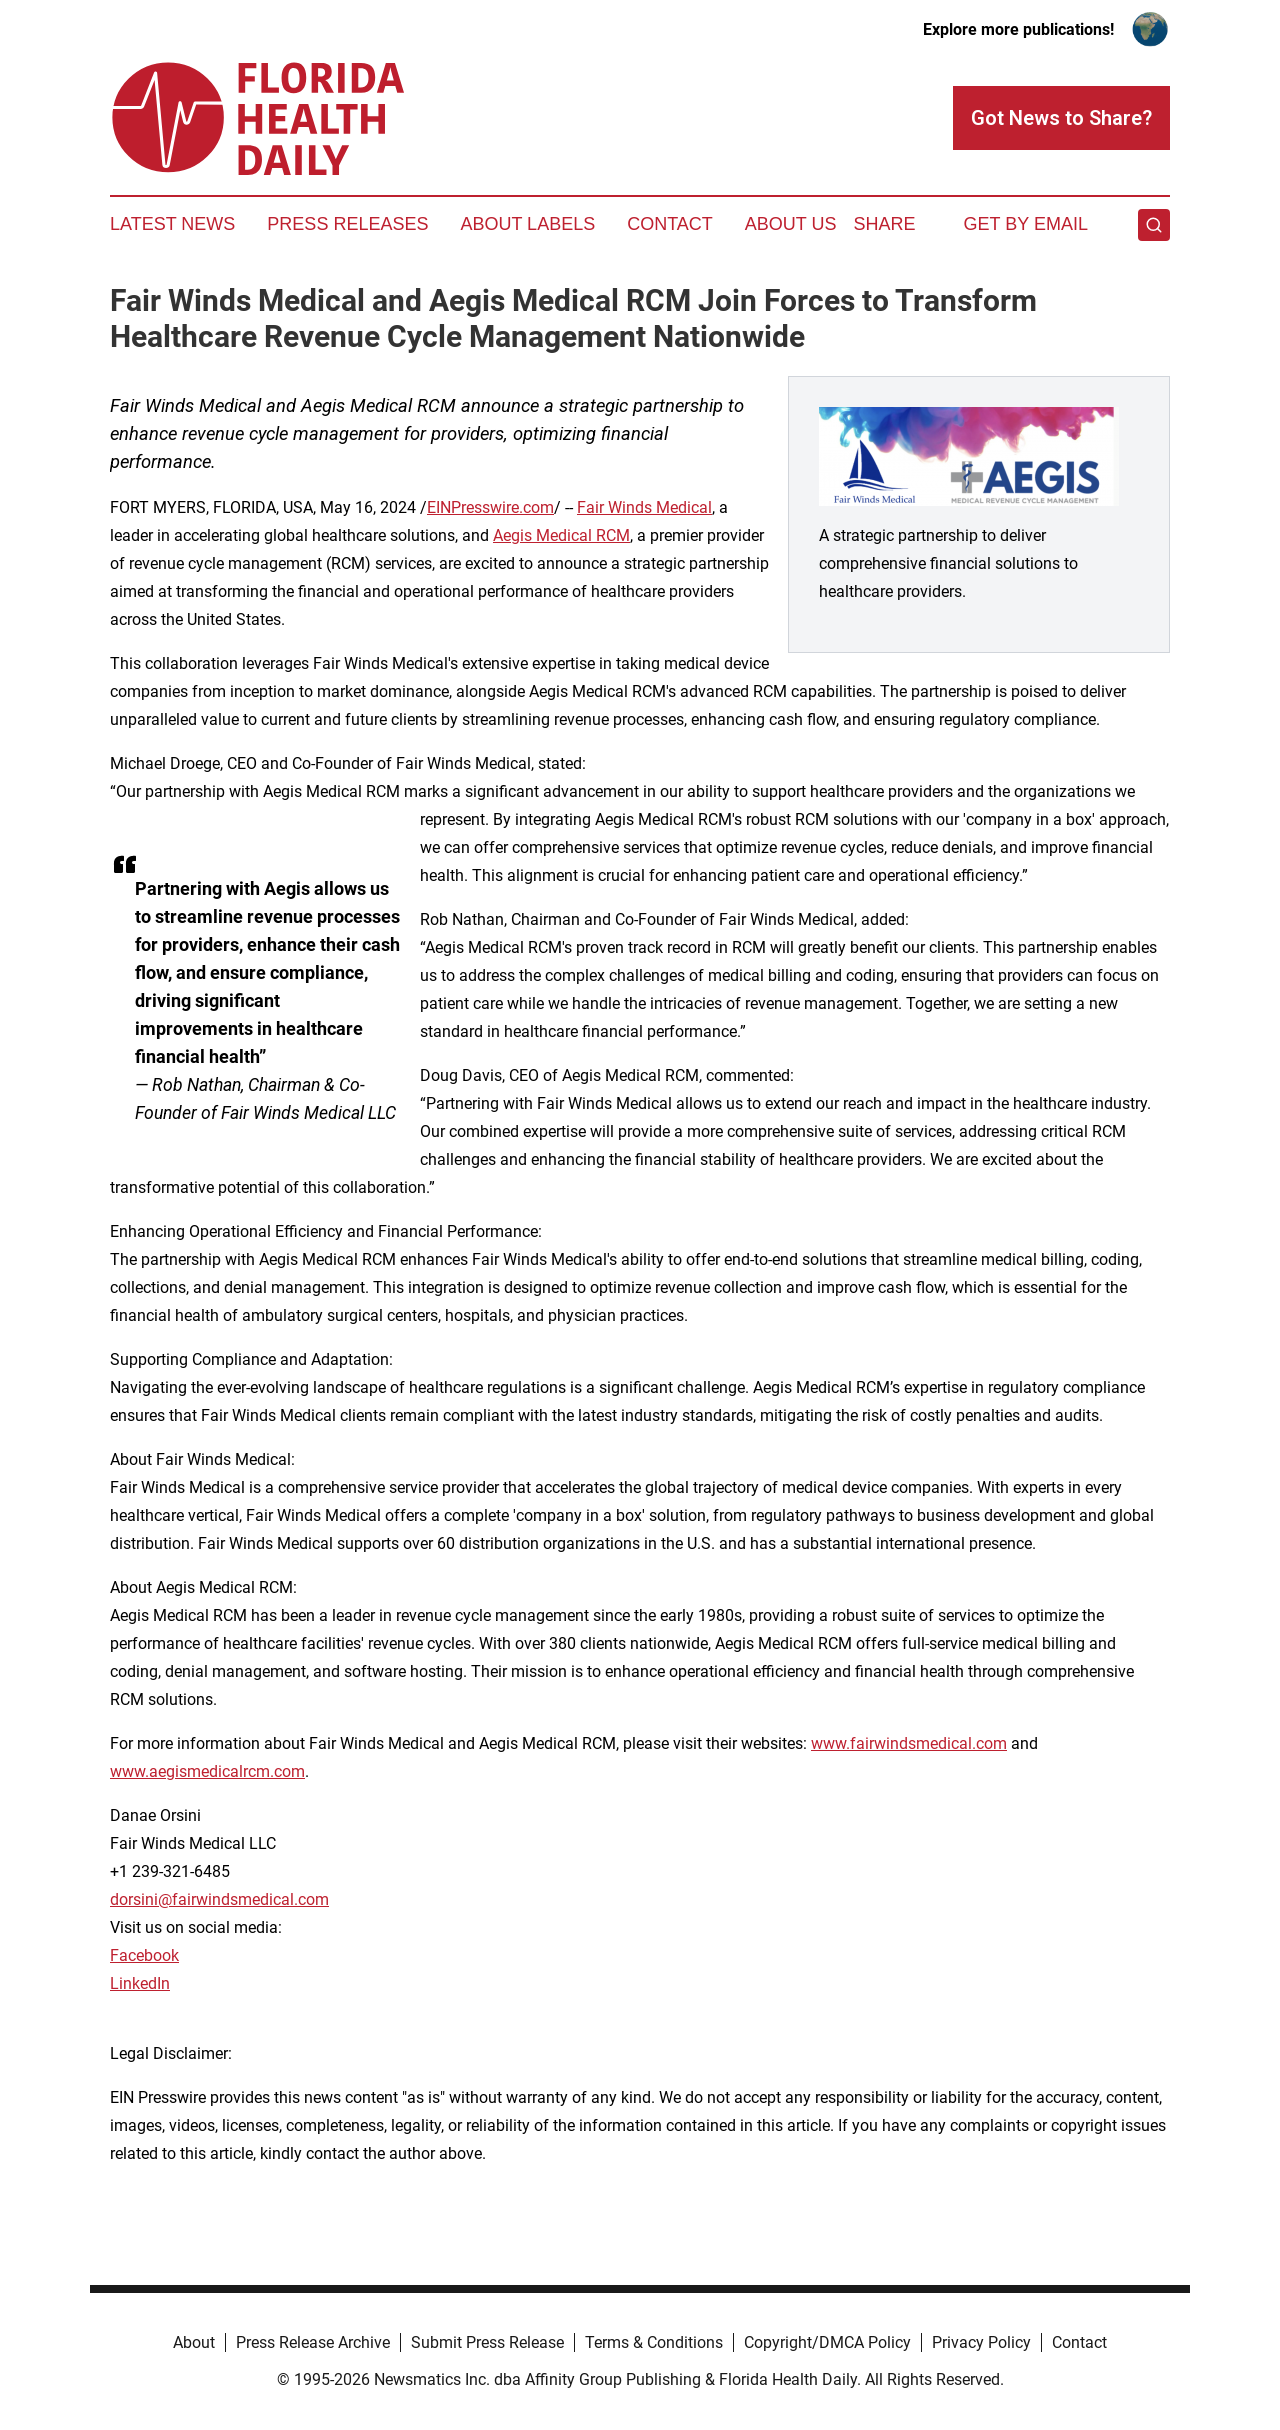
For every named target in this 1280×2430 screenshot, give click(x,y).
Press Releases (347, 224)
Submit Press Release (487, 2342)
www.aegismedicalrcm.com (207, 1771)
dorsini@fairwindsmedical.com (219, 1899)
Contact (670, 224)
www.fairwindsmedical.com (909, 1743)
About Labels (527, 224)
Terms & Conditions (654, 2342)
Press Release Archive (313, 2342)
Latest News (172, 224)
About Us (791, 224)
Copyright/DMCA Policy (827, 2342)
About (194, 2342)
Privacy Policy (981, 2342)
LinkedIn (140, 1983)
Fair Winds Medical (644, 507)
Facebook (144, 1955)
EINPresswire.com (490, 507)
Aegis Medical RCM (561, 535)
